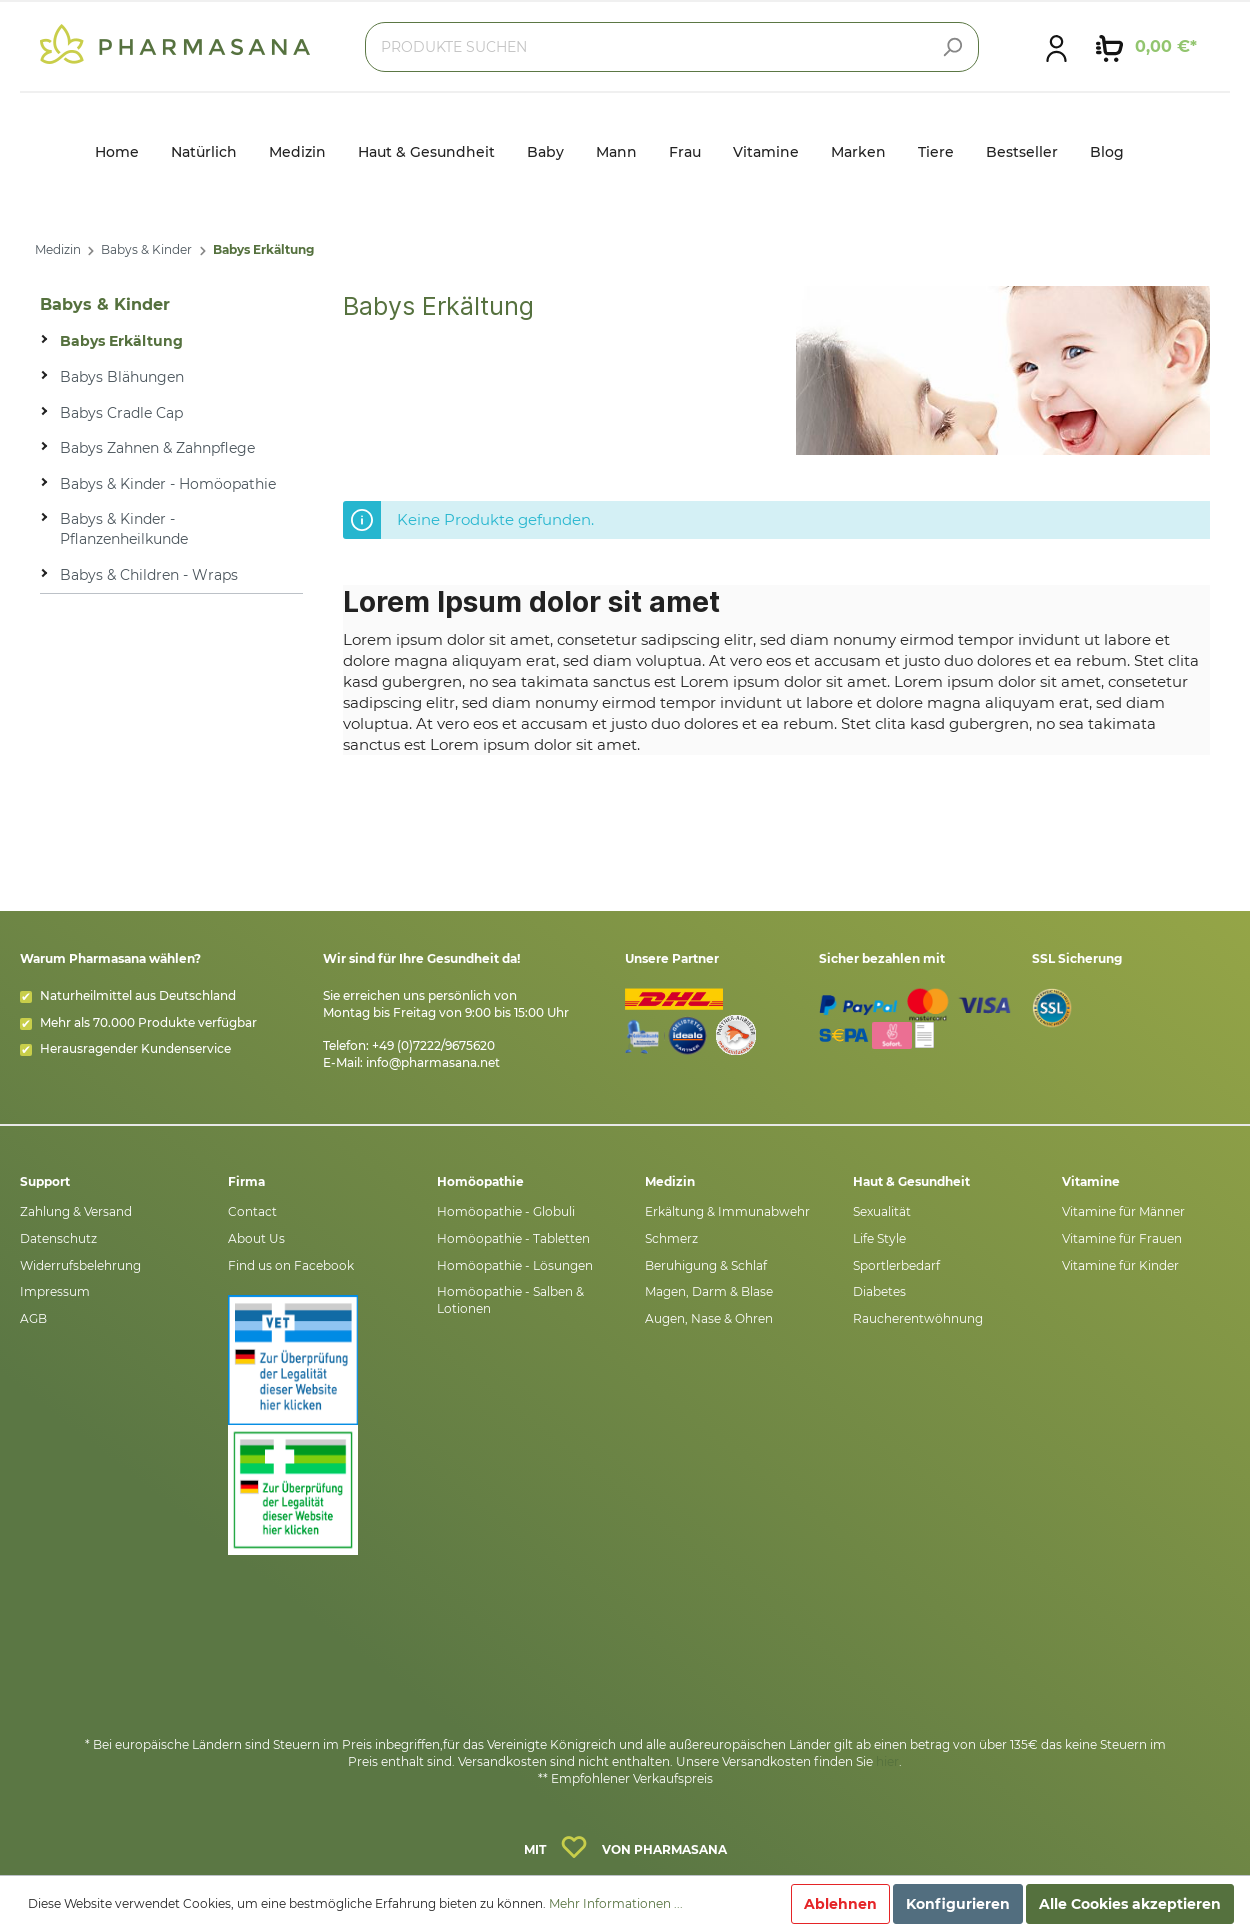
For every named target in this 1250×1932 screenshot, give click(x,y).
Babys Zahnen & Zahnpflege (157, 448)
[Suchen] (952, 47)
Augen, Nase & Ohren (709, 1318)
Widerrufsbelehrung (80, 1265)
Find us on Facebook (291, 1265)
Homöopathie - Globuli (506, 1211)
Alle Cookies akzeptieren (1130, 1904)
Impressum (55, 1291)
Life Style (879, 1238)
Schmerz (671, 1238)
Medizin (58, 249)
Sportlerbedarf (896, 1265)
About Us (256, 1238)
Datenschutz (58, 1238)
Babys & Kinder (146, 249)
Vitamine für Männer (1123, 1211)
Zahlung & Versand (76, 1211)
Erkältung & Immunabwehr (727, 1211)
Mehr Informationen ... (616, 1903)
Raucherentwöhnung (918, 1318)
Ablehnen (840, 1904)
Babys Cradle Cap (121, 413)
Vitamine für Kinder (1120, 1265)
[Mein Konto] (1056, 47)
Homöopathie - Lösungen (515, 1265)
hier (887, 1761)
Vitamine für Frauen (1122, 1238)
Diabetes (879, 1291)
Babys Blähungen (122, 377)
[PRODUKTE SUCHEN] (672, 47)
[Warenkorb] (1146, 47)
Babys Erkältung (263, 249)
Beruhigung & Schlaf (706, 1265)
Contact (252, 1211)
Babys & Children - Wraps (149, 575)
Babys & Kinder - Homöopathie (168, 484)
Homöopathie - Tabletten (513, 1238)
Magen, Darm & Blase (709, 1291)
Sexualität (882, 1211)
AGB (33, 1318)
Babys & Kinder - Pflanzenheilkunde (124, 529)
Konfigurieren (958, 1904)
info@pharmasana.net (433, 1062)
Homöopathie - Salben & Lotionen (510, 1300)
